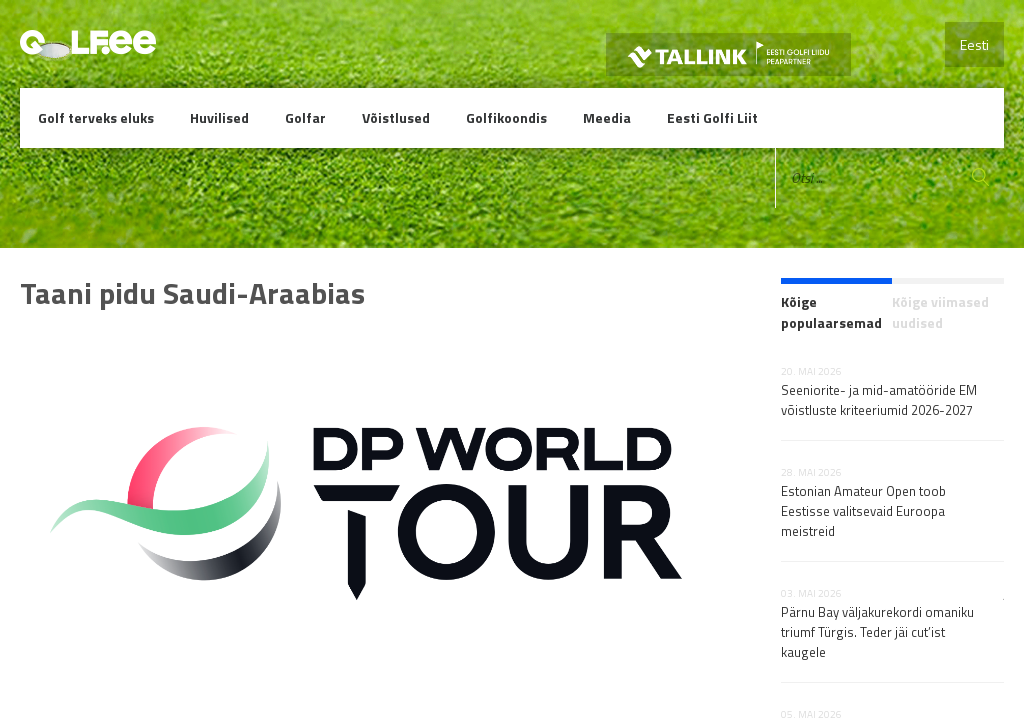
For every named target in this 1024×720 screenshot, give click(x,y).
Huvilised (219, 117)
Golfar (305, 117)
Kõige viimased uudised (940, 312)
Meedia (607, 117)
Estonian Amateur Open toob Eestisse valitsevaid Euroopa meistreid (863, 511)
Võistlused (396, 117)
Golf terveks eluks (96, 117)
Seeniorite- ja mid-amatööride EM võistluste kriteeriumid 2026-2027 (879, 400)
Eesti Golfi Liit (712, 117)
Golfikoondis (506, 117)
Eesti (974, 44)
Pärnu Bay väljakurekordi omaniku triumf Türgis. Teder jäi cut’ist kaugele (877, 632)
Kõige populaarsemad (831, 312)
